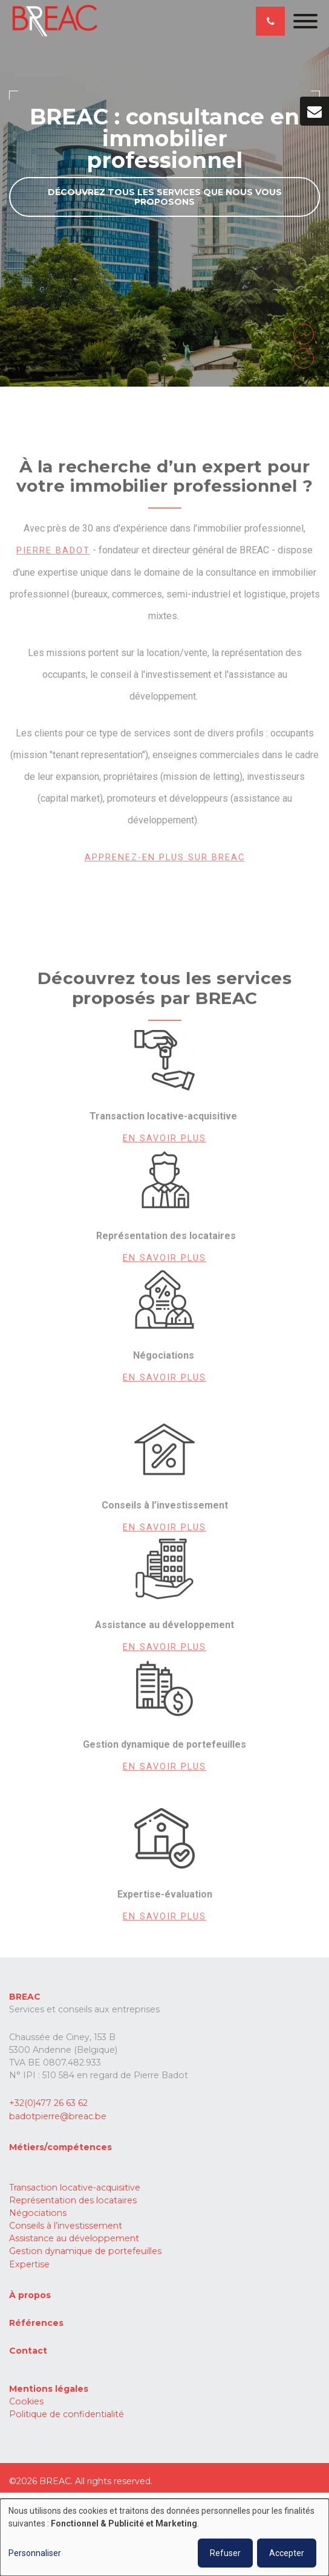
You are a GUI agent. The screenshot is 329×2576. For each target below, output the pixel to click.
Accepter (286, 2553)
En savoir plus (164, 1141)
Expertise (29, 2264)
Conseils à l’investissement (65, 2225)
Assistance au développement (74, 2238)
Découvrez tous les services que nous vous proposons (165, 197)
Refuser (225, 2553)
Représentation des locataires (73, 2200)
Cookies (26, 2401)
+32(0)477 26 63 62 (48, 2103)
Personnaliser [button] (34, 2553)
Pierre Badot (53, 554)
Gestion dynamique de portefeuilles (85, 2251)
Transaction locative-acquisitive (74, 2187)
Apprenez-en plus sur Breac (165, 860)
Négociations (38, 2212)
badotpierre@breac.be (57, 2116)
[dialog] (164, 2537)
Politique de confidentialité (66, 2414)
